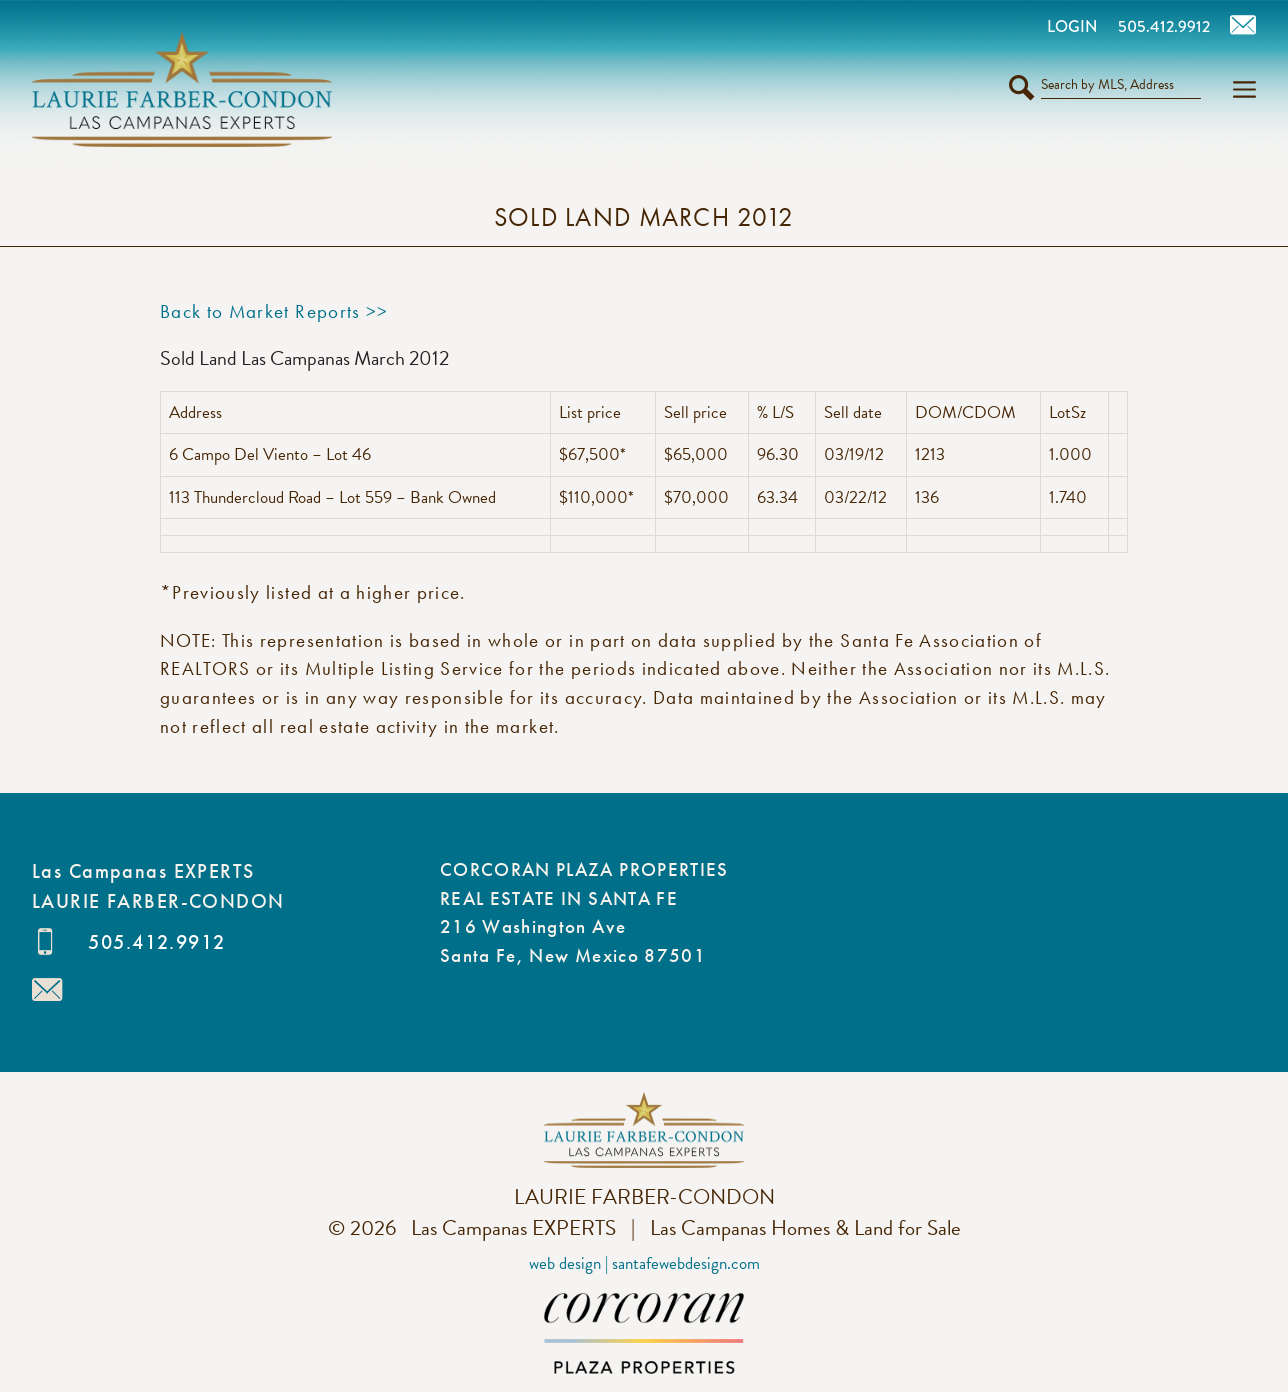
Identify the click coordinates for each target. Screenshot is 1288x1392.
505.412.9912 (156, 942)
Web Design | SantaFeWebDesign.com (644, 1263)
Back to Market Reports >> (274, 311)
